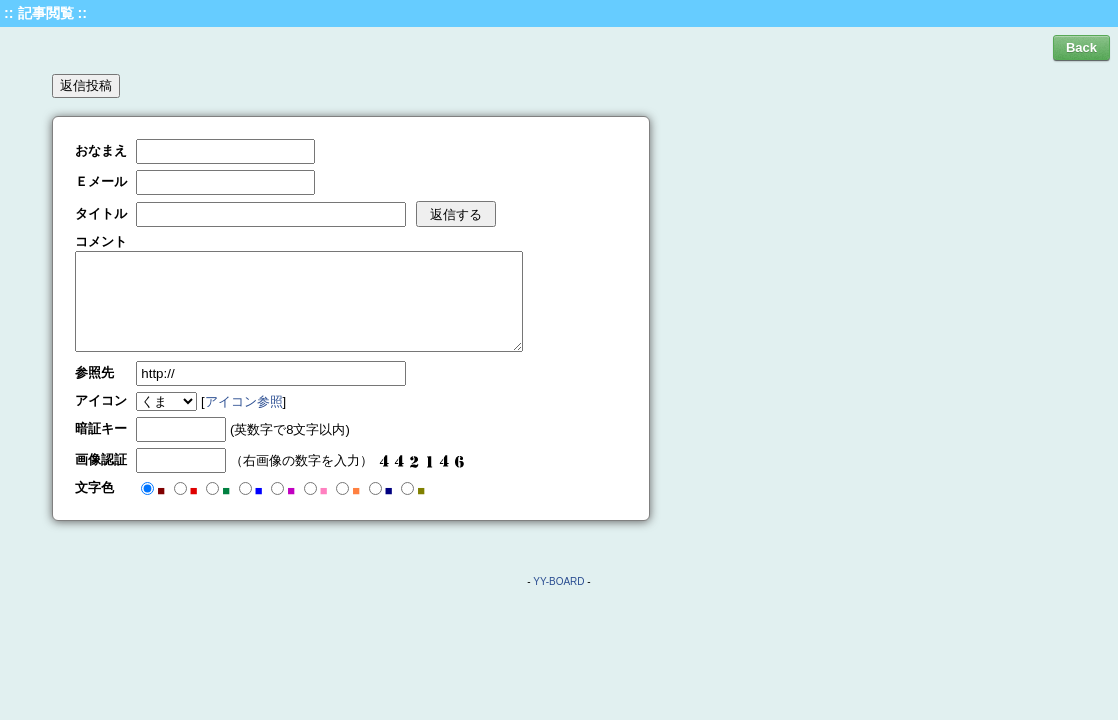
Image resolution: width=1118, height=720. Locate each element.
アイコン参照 (244, 401)
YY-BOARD (558, 581)
